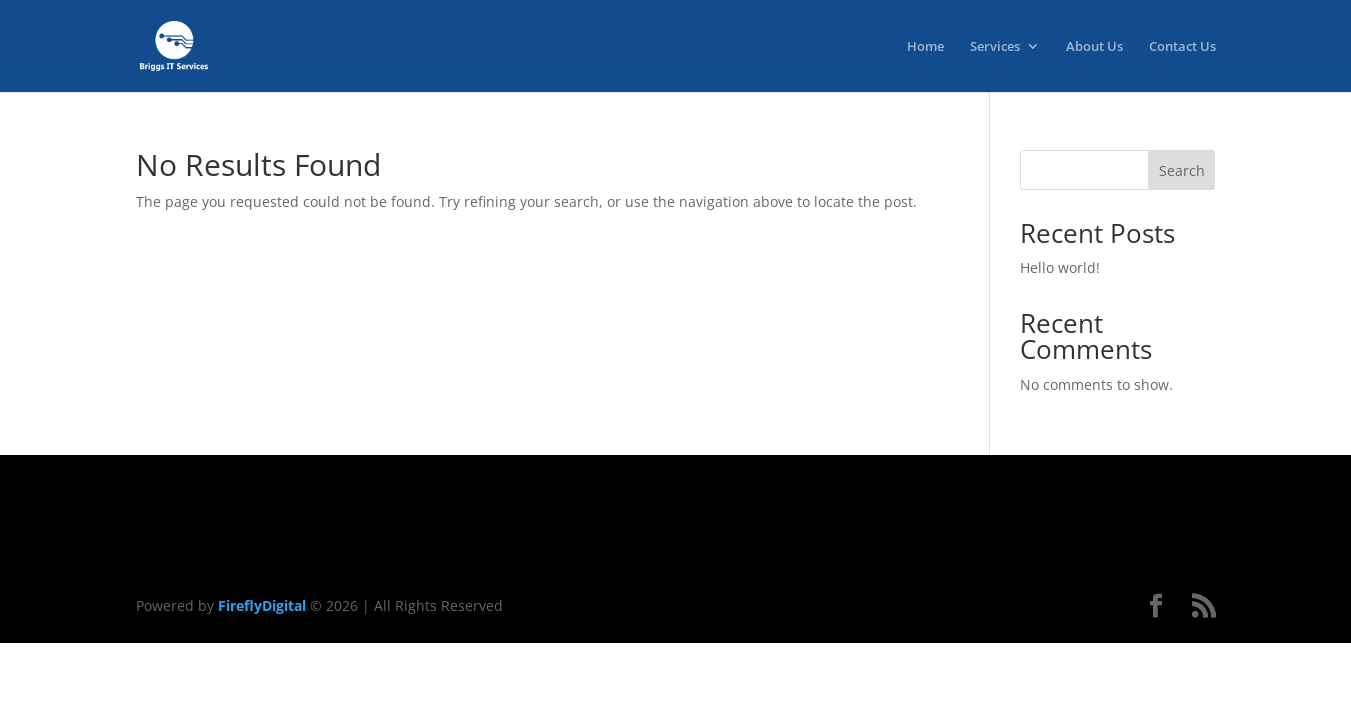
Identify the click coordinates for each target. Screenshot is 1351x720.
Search (1182, 170)
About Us (1094, 47)
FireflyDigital (262, 605)
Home (925, 47)
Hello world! (1060, 267)
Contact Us (1182, 47)
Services (995, 47)
